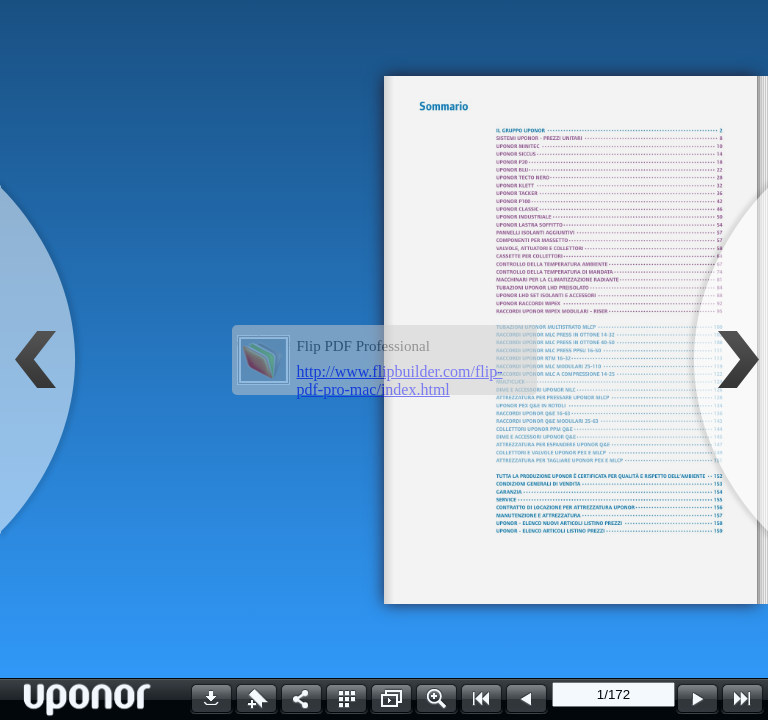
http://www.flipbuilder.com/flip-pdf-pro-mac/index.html (400, 380)
